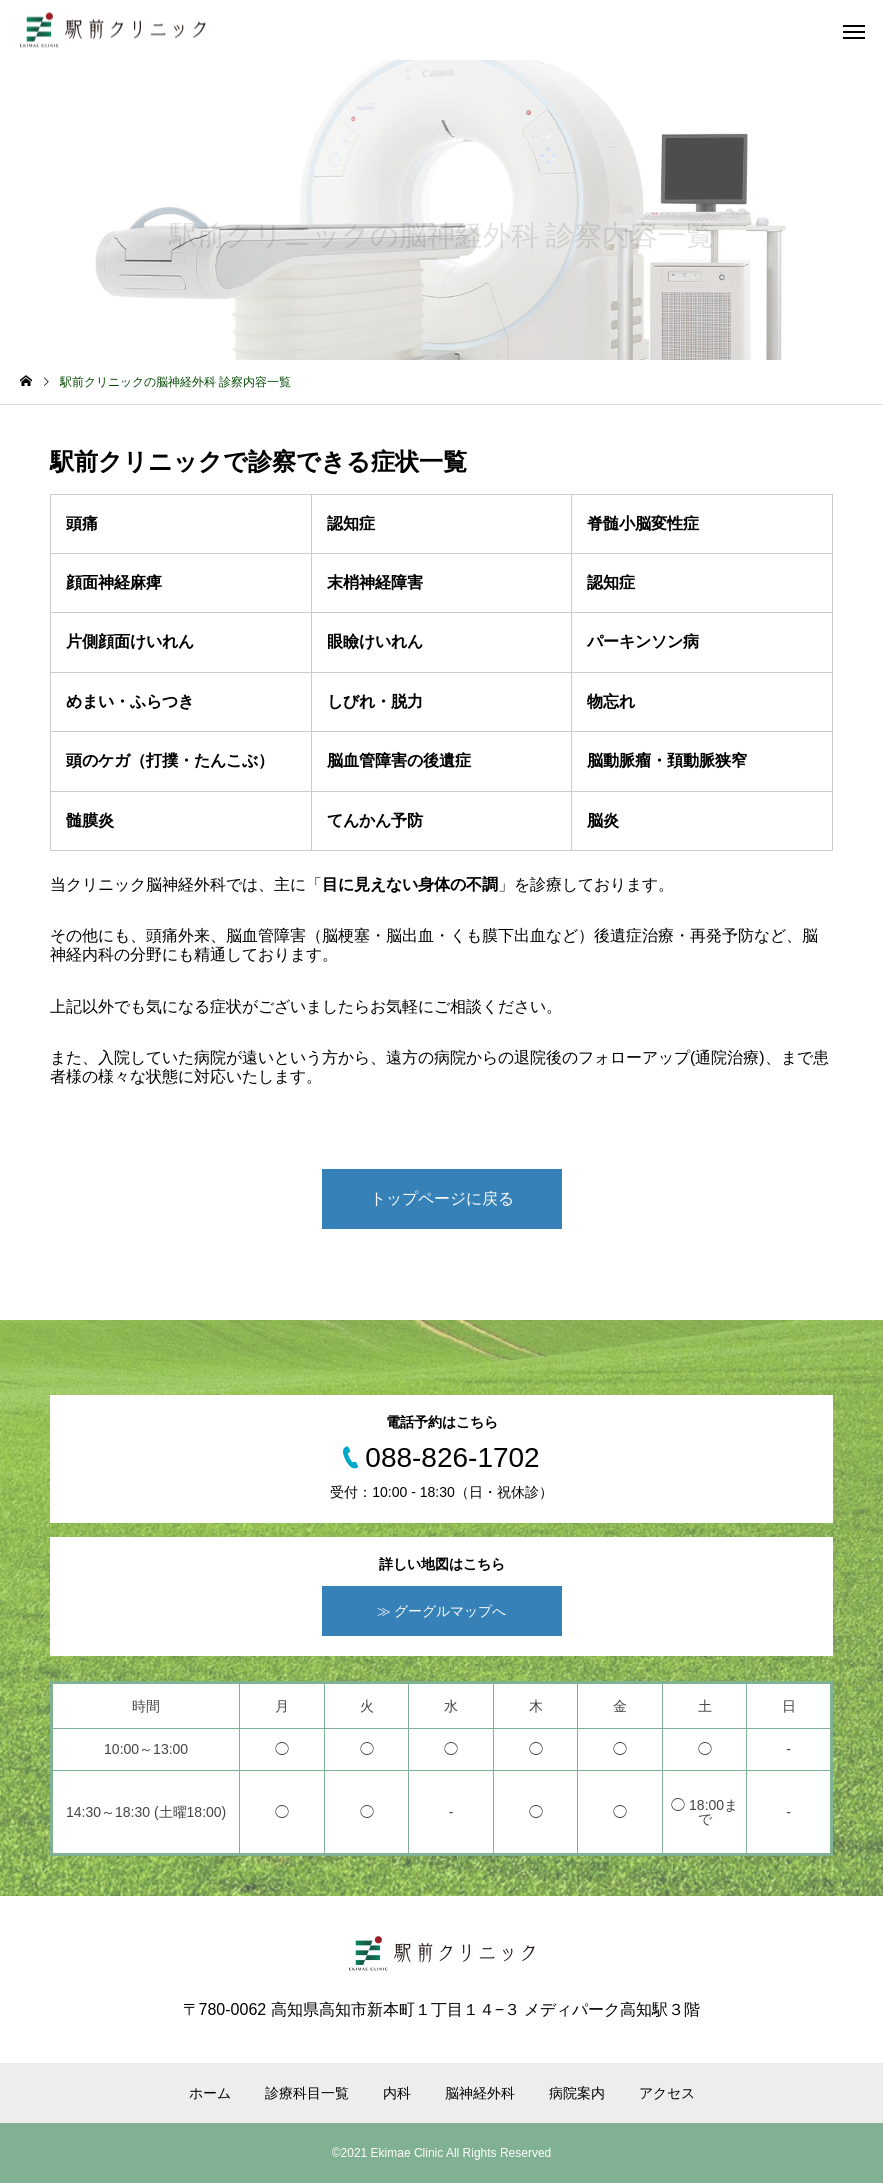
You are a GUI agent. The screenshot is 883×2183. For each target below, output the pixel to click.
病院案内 (577, 2093)
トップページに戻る (442, 1198)
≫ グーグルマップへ (442, 1611)
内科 (397, 2093)
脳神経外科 (480, 2093)
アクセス (667, 2093)
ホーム (210, 2093)
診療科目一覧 (307, 2093)
